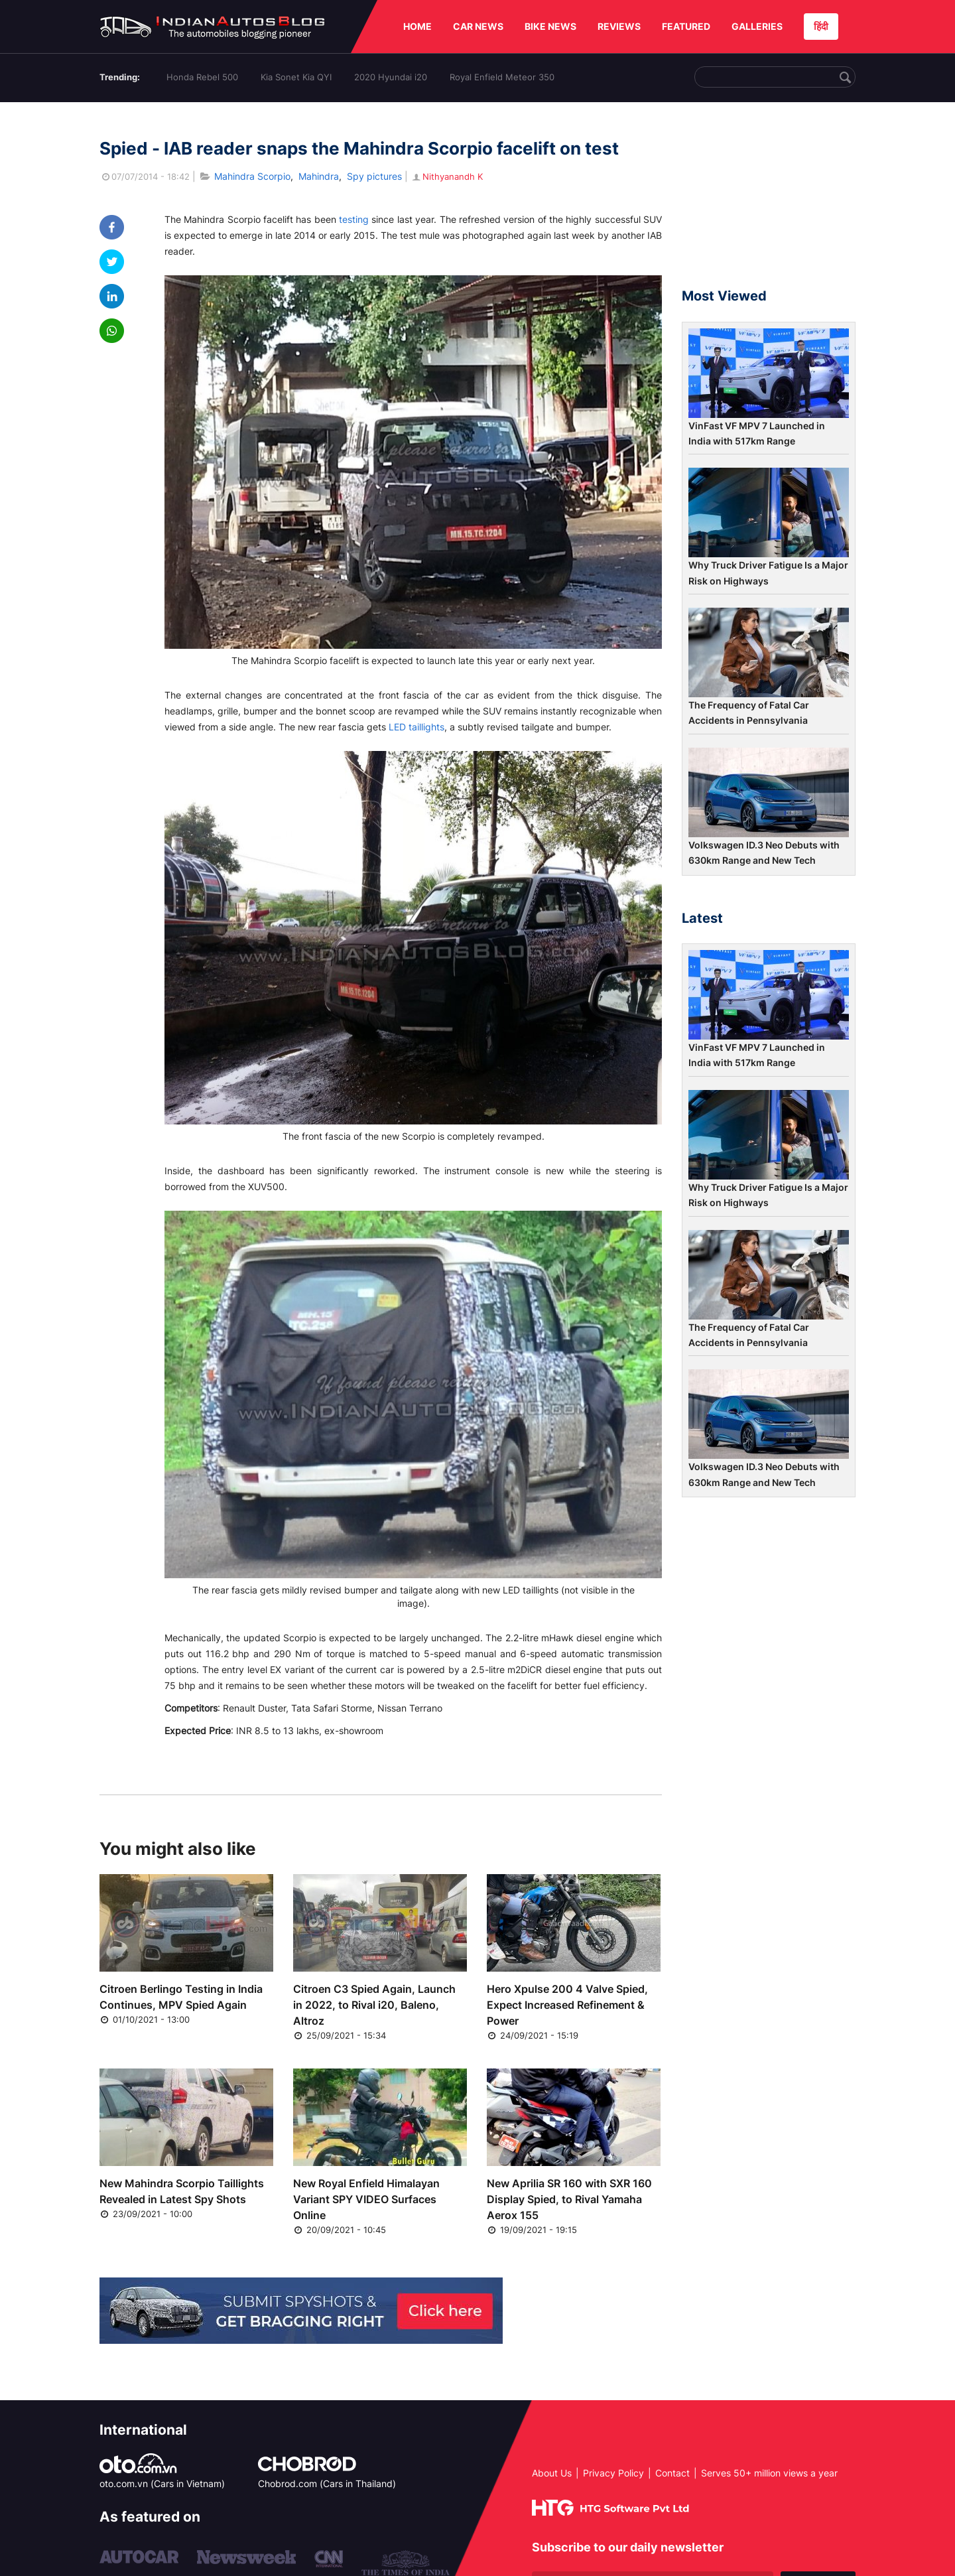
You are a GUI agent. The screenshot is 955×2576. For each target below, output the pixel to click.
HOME (417, 26)
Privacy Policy (613, 2472)
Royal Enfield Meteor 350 (502, 77)
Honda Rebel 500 (202, 77)
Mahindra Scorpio (252, 176)
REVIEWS (619, 26)
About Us (552, 2472)
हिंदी (821, 26)
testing (354, 219)
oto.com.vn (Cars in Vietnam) (162, 2483)
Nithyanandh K (447, 176)
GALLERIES (757, 26)
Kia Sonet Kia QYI (296, 77)
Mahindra (318, 176)
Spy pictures (374, 176)
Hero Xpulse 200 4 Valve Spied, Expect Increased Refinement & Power (567, 2004)
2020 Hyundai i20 (390, 77)
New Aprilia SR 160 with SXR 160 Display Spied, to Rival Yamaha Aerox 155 (569, 2199)
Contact (672, 2472)
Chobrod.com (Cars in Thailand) (327, 2483)
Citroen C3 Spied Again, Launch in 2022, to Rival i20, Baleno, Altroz (374, 2004)
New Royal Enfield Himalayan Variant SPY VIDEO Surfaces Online (366, 2199)
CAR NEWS (478, 26)
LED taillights (416, 726)
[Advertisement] (769, 201)
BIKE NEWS (550, 26)
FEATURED (686, 26)
